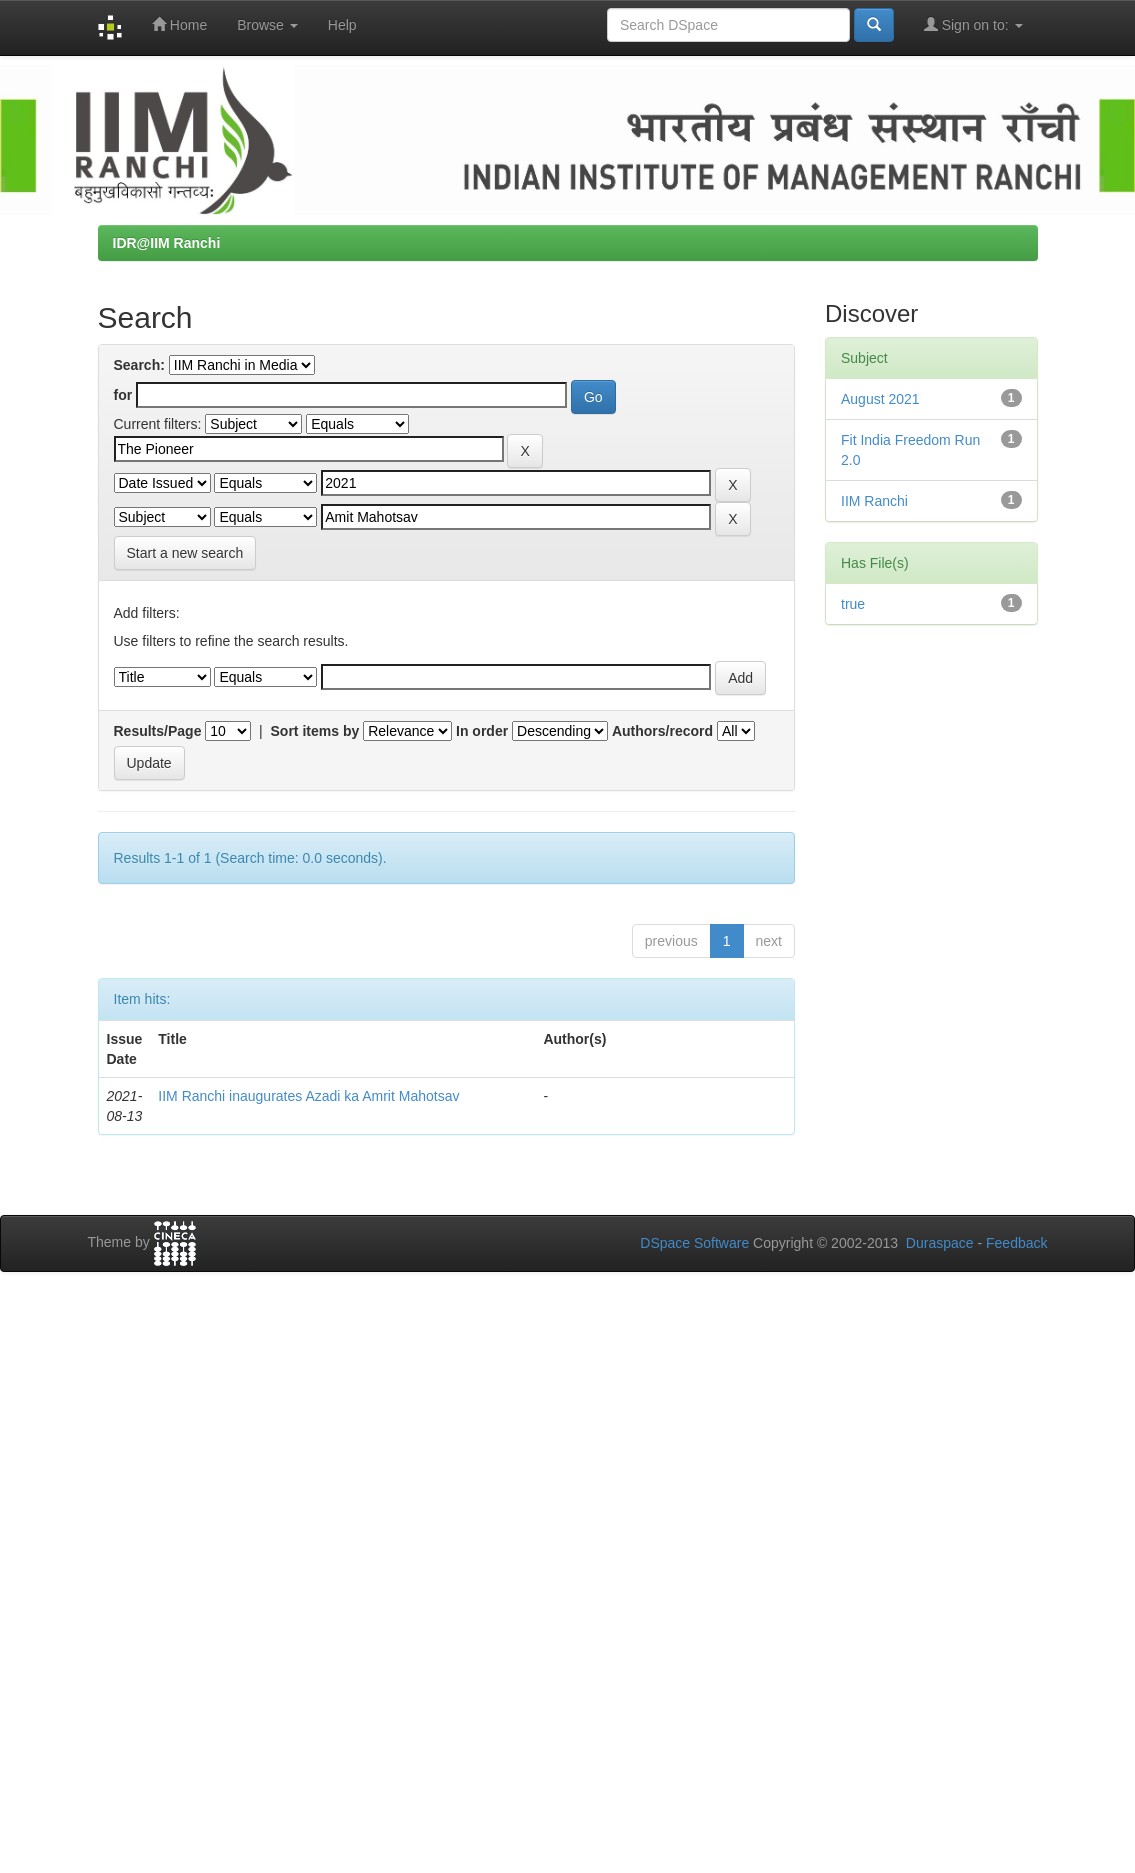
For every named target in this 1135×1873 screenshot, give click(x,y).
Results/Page (158, 731)
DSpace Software (694, 1243)
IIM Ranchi (874, 501)
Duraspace (940, 1243)
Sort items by (315, 731)
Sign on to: (973, 24)
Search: (139, 365)
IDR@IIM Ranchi (167, 243)
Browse (267, 25)
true (853, 604)
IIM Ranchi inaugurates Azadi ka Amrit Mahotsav (308, 1096)
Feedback (1016, 1243)
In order (482, 731)
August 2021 (880, 399)
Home (179, 24)
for (123, 395)
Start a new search (185, 553)
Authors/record (662, 731)
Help (342, 25)
